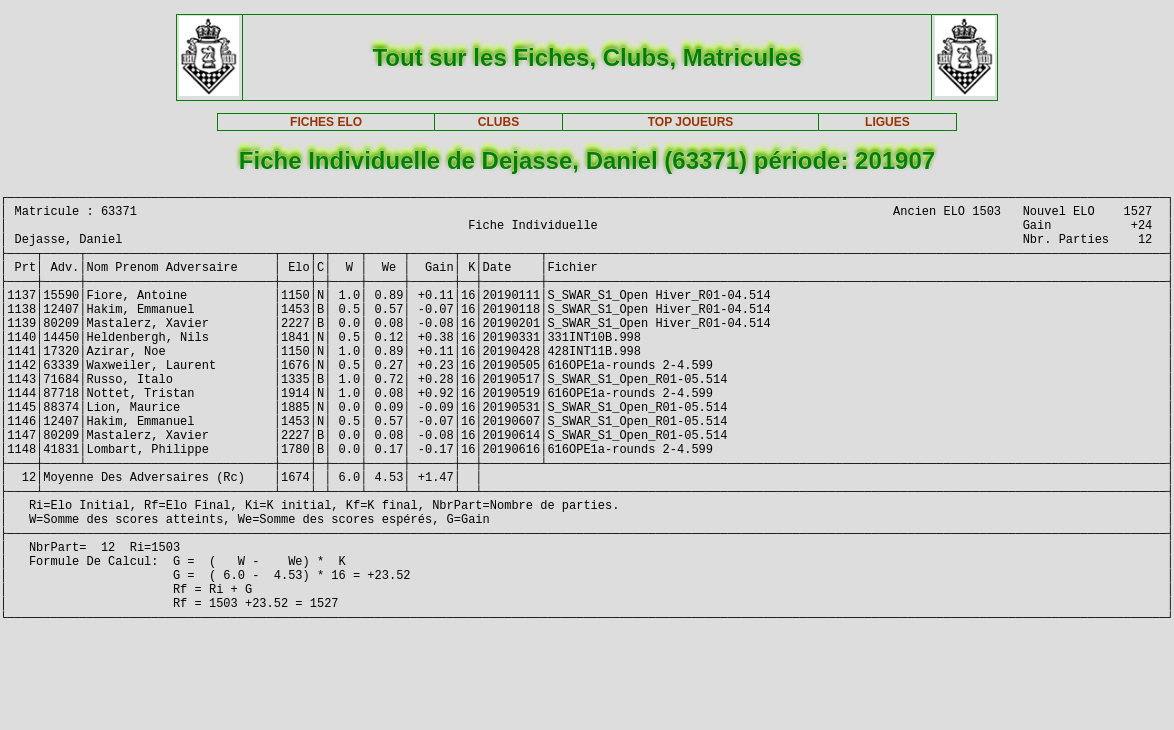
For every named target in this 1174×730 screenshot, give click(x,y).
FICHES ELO (326, 122)
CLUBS (498, 122)
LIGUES (887, 122)
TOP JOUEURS (691, 122)
